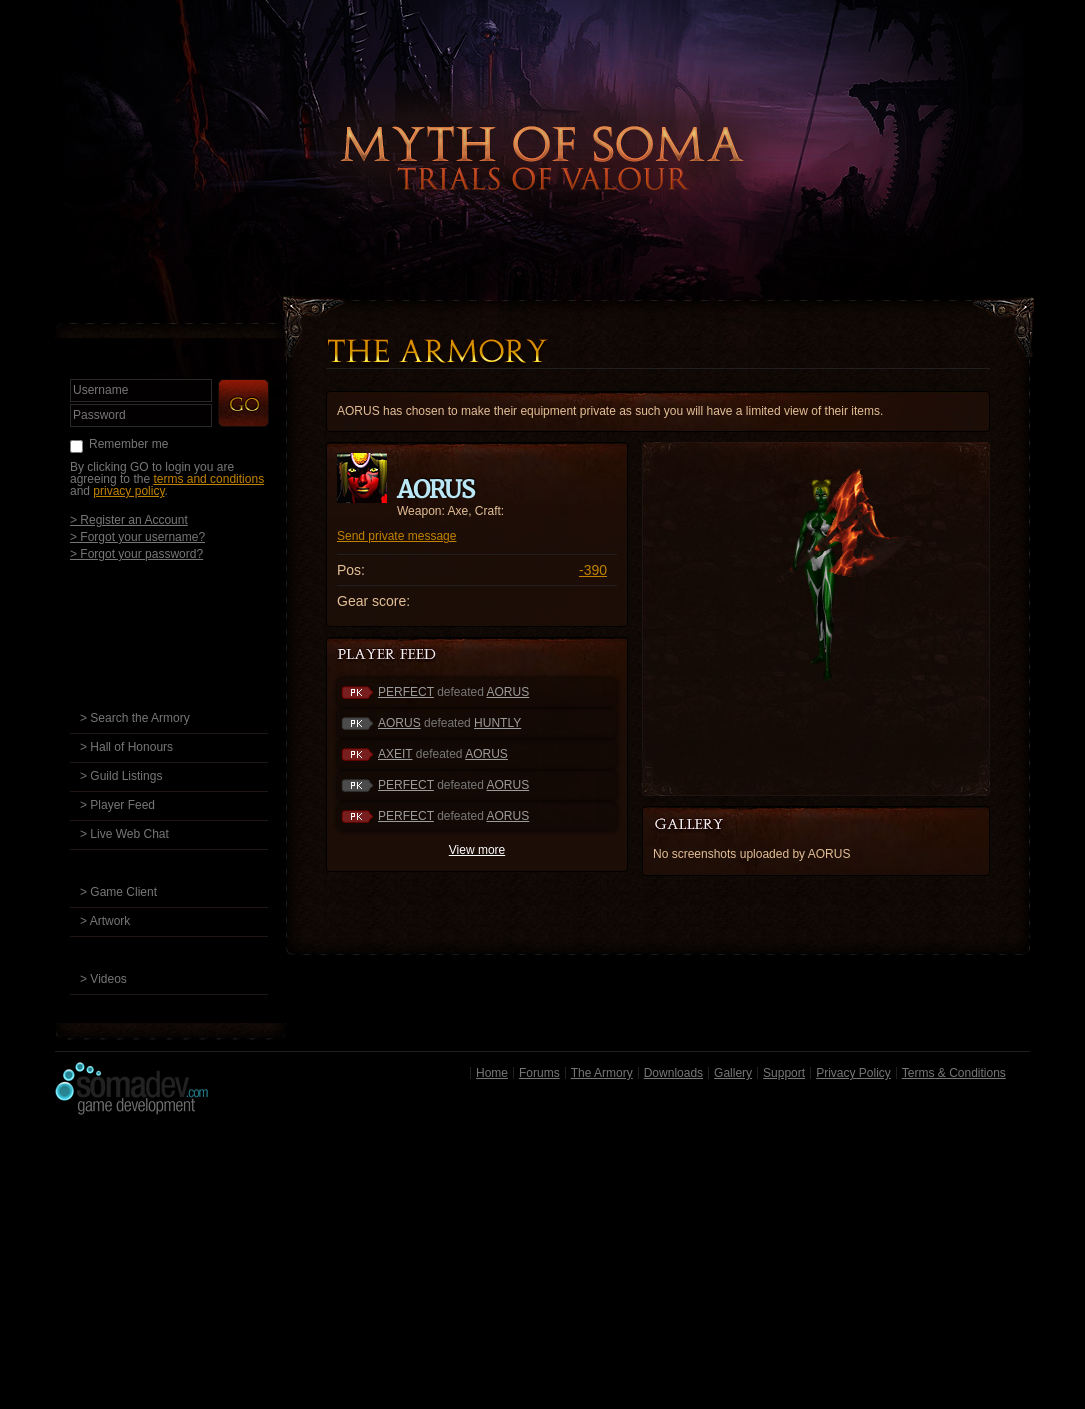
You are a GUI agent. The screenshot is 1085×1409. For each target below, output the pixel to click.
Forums (539, 1073)
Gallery (733, 1073)
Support (784, 1073)
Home (492, 1073)
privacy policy (128, 491)
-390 (593, 570)
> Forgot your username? (137, 536)
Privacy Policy (853, 1073)
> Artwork (105, 921)
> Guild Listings (121, 776)
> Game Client (118, 892)
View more (477, 850)
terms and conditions (208, 479)
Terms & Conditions (954, 1073)
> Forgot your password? (136, 553)
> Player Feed (117, 805)
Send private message (396, 536)
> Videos (103, 979)
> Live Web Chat (124, 834)
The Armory (602, 1073)
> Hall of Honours (126, 747)
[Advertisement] (542, 1267)
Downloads (673, 1073)
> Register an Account (129, 519)
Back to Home (543, 125)
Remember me (128, 444)
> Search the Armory (135, 718)
